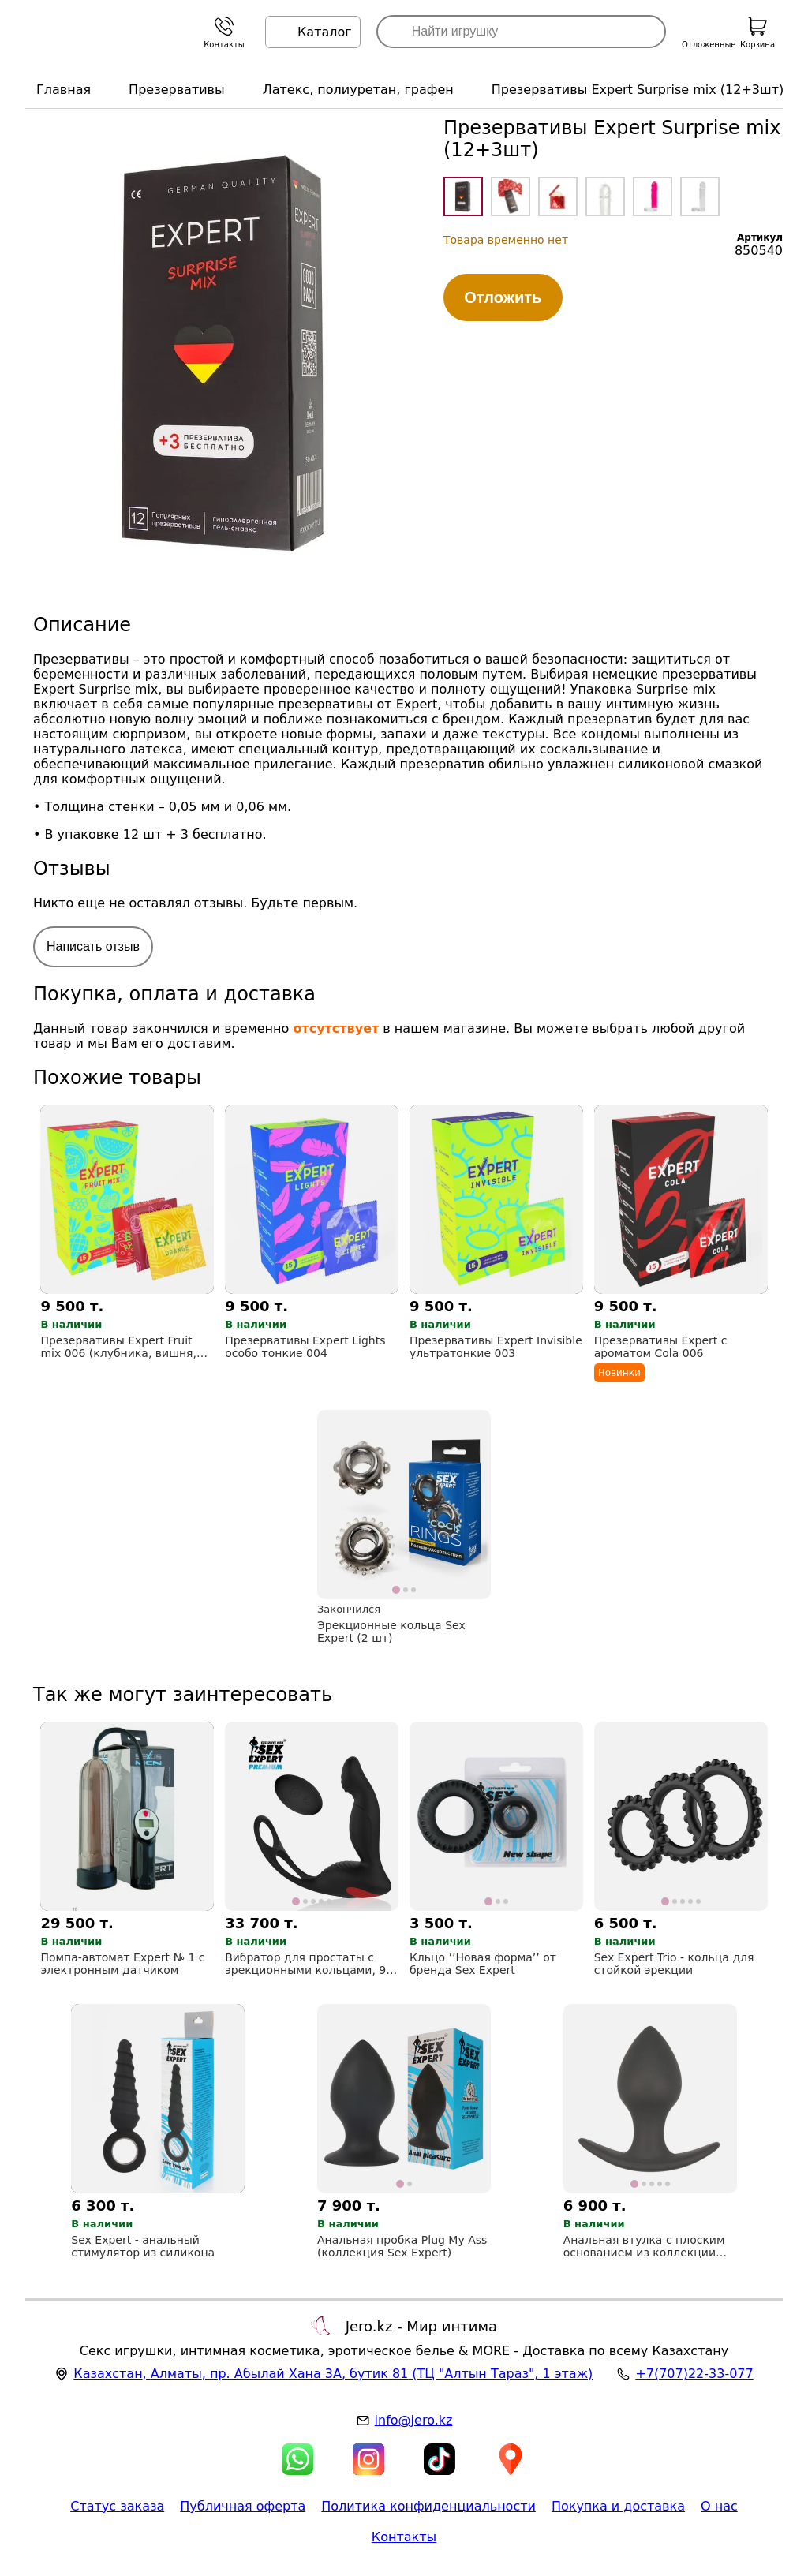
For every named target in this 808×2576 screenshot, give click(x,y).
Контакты (404, 2536)
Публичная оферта (242, 2506)
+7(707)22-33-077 (694, 2373)
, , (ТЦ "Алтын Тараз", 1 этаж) (333, 2373)
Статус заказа (117, 2506)
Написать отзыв (93, 946)
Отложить (502, 297)
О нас (719, 2506)
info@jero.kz (414, 2420)
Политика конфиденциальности (428, 2506)
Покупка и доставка (618, 2506)
